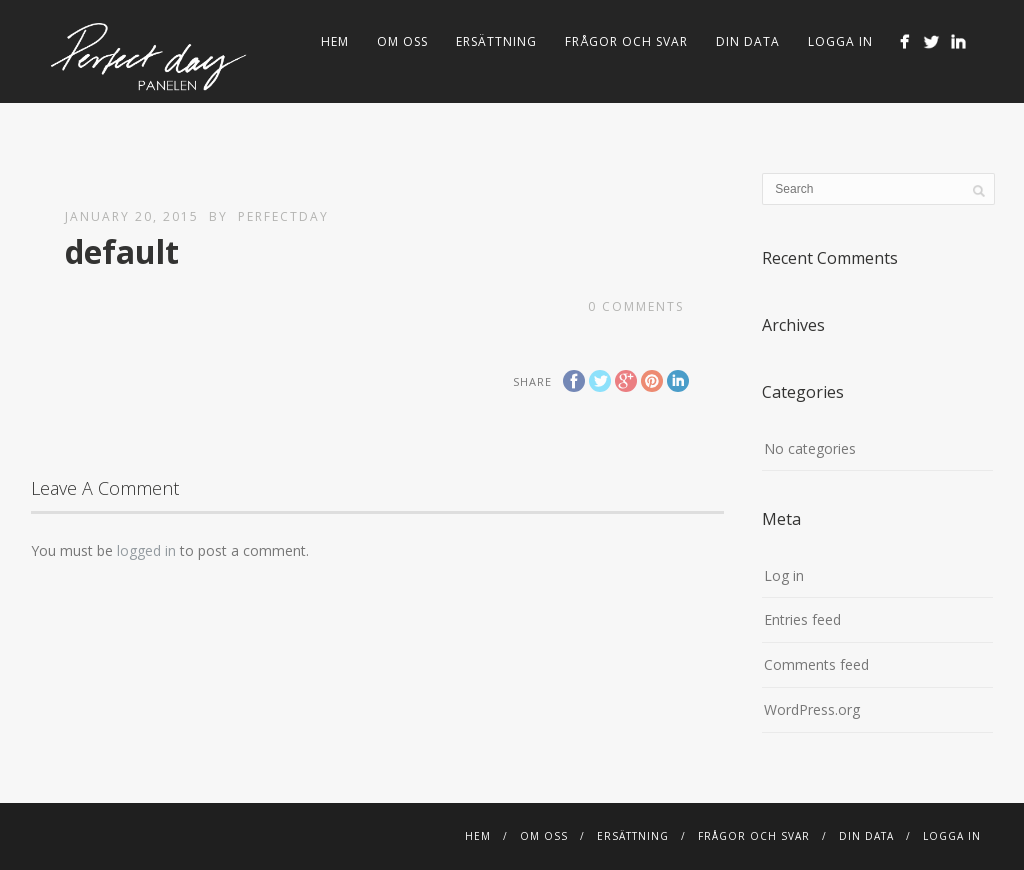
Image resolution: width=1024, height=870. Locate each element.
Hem (335, 41)
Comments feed (816, 664)
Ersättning (496, 41)
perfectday (283, 216)
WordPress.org (812, 709)
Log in (784, 575)
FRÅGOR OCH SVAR (626, 41)
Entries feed (802, 619)
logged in (146, 550)
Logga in (840, 41)
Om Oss (402, 41)
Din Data (748, 41)
